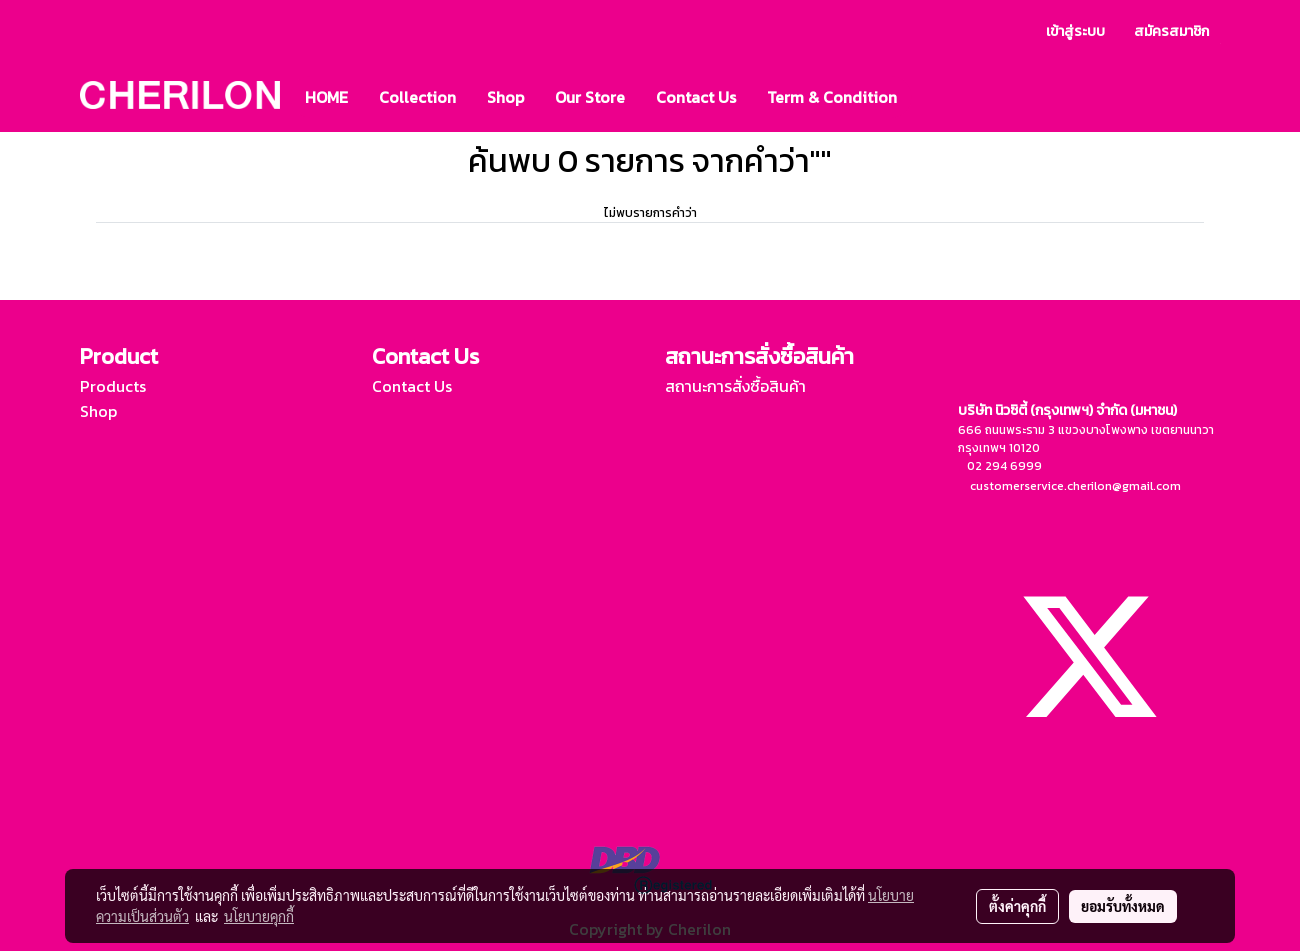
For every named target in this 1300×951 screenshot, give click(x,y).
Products (113, 386)
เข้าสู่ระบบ (1075, 31)
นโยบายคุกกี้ (259, 916)
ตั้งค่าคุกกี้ (1017, 906)
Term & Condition (832, 97)
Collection (417, 97)
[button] (930, 97)
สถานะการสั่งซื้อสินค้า (735, 386)
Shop (505, 97)
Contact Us (696, 97)
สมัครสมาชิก (1171, 31)
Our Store (590, 97)
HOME (326, 97)
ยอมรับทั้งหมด (1123, 906)
